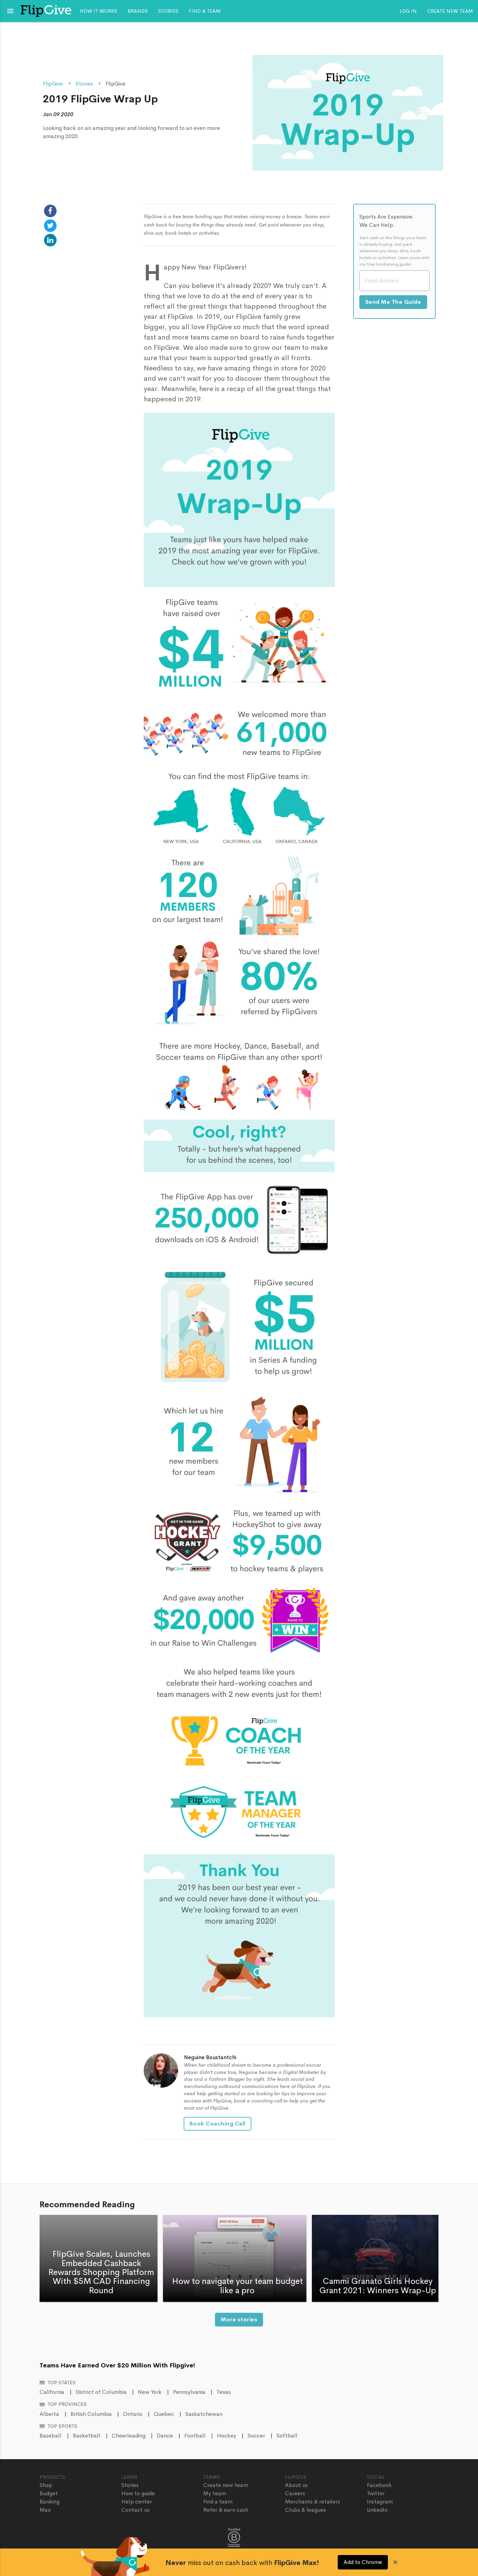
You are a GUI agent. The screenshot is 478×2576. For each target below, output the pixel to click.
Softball (286, 2435)
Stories (168, 11)
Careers (295, 2493)
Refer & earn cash (225, 2509)
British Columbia (91, 2414)
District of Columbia (101, 2392)
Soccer (256, 2435)
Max (45, 2509)
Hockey (226, 2435)
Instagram (380, 2501)
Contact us (135, 2509)
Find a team (204, 11)
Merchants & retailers (312, 2501)
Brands (138, 11)
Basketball (86, 2435)
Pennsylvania (189, 2392)
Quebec (164, 2414)
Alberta (49, 2414)
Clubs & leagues (305, 2509)
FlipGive (53, 83)
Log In (408, 11)
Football (195, 2435)
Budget (49, 2493)
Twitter (376, 2493)
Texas (224, 2392)
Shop (46, 2485)
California (52, 2392)
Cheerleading (128, 2435)
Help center (136, 2501)
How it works (98, 11)
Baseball (51, 2435)
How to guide (138, 2493)
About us (296, 2485)
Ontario (132, 2414)
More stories (239, 2319)
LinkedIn (377, 2509)
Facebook (379, 2485)
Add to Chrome (363, 2562)
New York (150, 2392)
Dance (165, 2435)
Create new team (450, 11)
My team (214, 2493)
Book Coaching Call (218, 2123)
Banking (49, 2501)
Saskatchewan (203, 2414)
